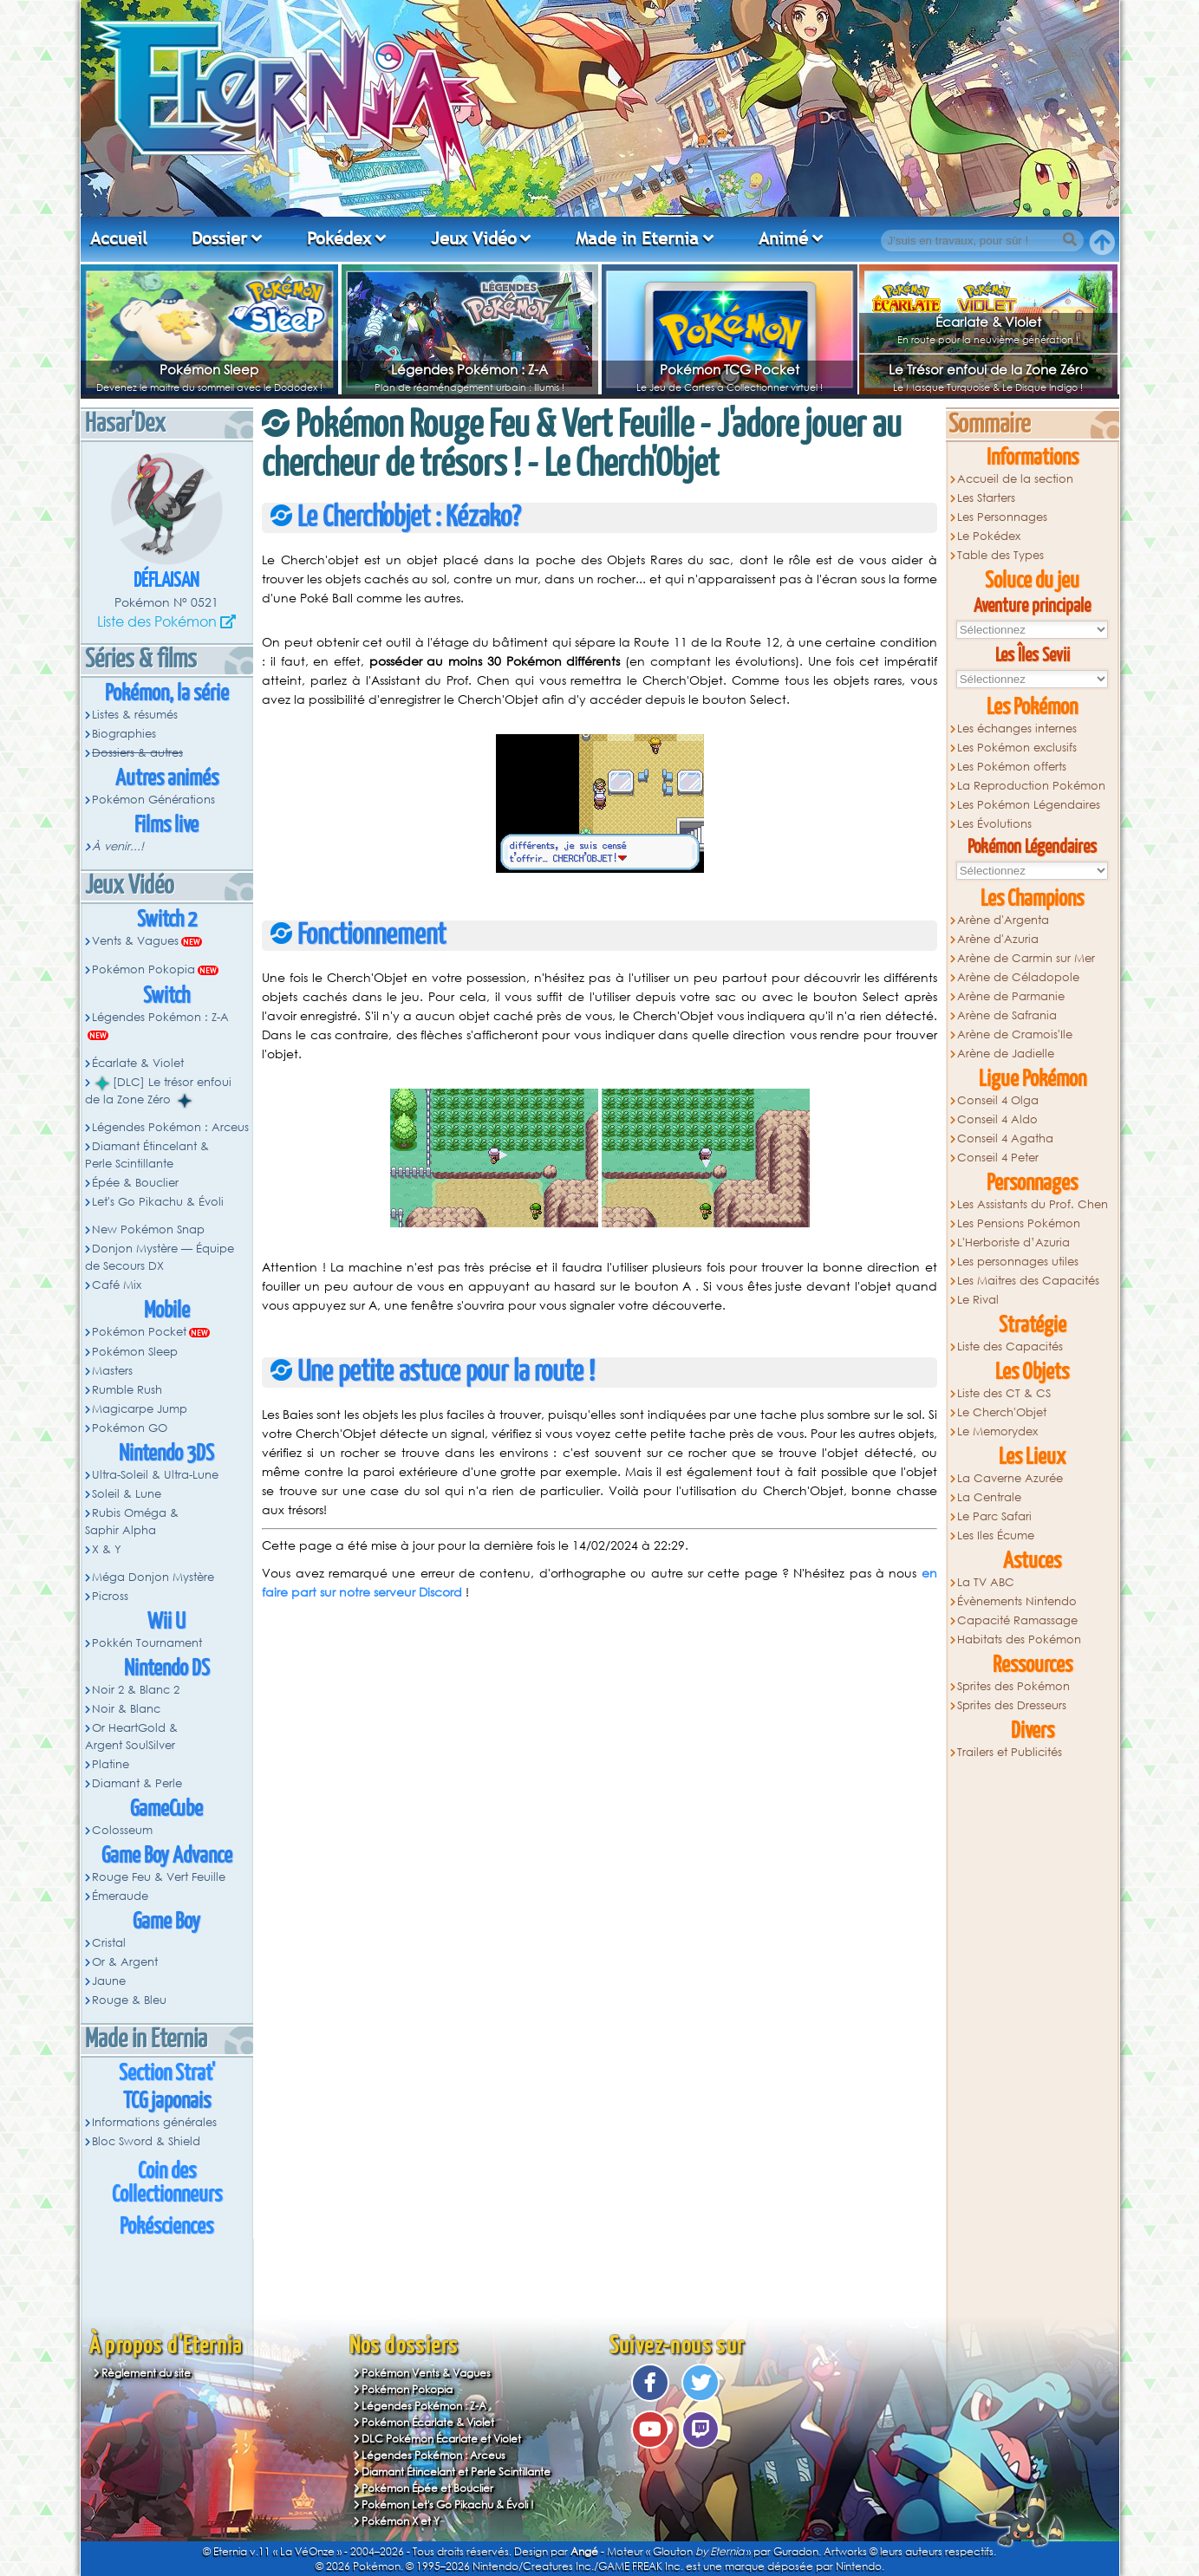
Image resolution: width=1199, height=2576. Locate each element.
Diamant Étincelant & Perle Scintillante (147, 1155)
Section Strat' (167, 2074)
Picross (110, 1596)
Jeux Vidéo (474, 238)
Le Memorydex (997, 1431)
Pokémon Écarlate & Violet (428, 2422)
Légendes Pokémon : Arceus (170, 1127)
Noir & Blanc (126, 1708)
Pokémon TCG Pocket (729, 369)
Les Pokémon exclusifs (1017, 747)
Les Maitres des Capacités (1028, 1280)
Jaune (109, 1981)
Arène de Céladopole (1018, 977)
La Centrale (989, 1497)
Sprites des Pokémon (1013, 1686)
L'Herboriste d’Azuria (1013, 1242)
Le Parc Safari (994, 1516)
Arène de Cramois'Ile (1014, 1034)
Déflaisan (166, 581)
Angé (584, 2551)
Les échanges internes (1017, 728)
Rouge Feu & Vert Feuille (158, 1877)
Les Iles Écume (995, 1535)
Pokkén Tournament (147, 1643)
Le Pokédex (988, 536)
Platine (110, 1764)
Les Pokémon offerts (1011, 766)
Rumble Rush (127, 1389)
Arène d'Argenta (1003, 920)
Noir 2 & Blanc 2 (135, 1689)
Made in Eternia (637, 238)
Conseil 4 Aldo (997, 1119)
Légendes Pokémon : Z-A (469, 369)
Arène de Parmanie (1011, 996)
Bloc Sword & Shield (146, 2141)
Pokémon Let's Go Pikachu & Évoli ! (448, 2504)
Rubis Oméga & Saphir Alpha (132, 1522)
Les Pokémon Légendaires (1028, 804)
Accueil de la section (1015, 479)
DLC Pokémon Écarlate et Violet (441, 2438)
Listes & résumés (135, 714)
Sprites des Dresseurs (1011, 1705)
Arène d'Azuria (998, 939)
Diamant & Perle (137, 1783)
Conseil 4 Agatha (1005, 1138)
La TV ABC (985, 1582)
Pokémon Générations (153, 799)
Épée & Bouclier (135, 1182)
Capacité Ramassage (1017, 1620)
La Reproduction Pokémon (1031, 785)
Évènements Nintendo (1017, 1601)
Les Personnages (1002, 517)
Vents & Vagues (135, 940)
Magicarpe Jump (139, 1409)
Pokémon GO (129, 1428)
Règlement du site (146, 2372)
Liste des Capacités (1010, 1346)
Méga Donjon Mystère (153, 1577)
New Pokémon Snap (148, 1229)
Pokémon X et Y (401, 2521)
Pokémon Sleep (209, 369)
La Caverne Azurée (1010, 1478)
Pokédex (339, 238)
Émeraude (120, 1896)
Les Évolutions (994, 823)
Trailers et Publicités (1009, 1752)
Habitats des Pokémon (1019, 1639)
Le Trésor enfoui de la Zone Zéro (988, 369)
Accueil (118, 238)
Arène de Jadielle (1005, 1053)
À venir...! (118, 846)
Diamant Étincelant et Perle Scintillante (456, 2471)
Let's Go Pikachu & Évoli (158, 1201)
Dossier (219, 238)
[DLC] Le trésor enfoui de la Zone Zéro (158, 1091)
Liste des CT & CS (1004, 1393)
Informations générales (154, 2122)
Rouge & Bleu (129, 2000)
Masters (112, 1370)
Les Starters (986, 498)
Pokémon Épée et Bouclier (427, 2488)
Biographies (124, 733)
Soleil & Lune (126, 1493)
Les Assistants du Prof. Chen (1032, 1204)
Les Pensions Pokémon (1018, 1223)
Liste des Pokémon (157, 621)
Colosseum (122, 1830)
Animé (783, 238)
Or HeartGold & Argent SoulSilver (132, 1737)
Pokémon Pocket (139, 1331)
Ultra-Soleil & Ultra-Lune (155, 1474)
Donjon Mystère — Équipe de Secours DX (160, 1257)
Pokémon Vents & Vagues (426, 2372)
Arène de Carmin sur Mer (1026, 958)
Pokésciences (166, 2227)
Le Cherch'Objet (1001, 1412)
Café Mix (116, 1285)
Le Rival (978, 1299)
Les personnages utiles (1017, 1261)
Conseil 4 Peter (998, 1157)
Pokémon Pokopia (143, 969)
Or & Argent (125, 1962)
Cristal (109, 1942)
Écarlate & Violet (988, 321)
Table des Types (1000, 555)
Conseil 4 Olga (998, 1100)
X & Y (106, 1549)
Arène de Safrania (1007, 1015)
